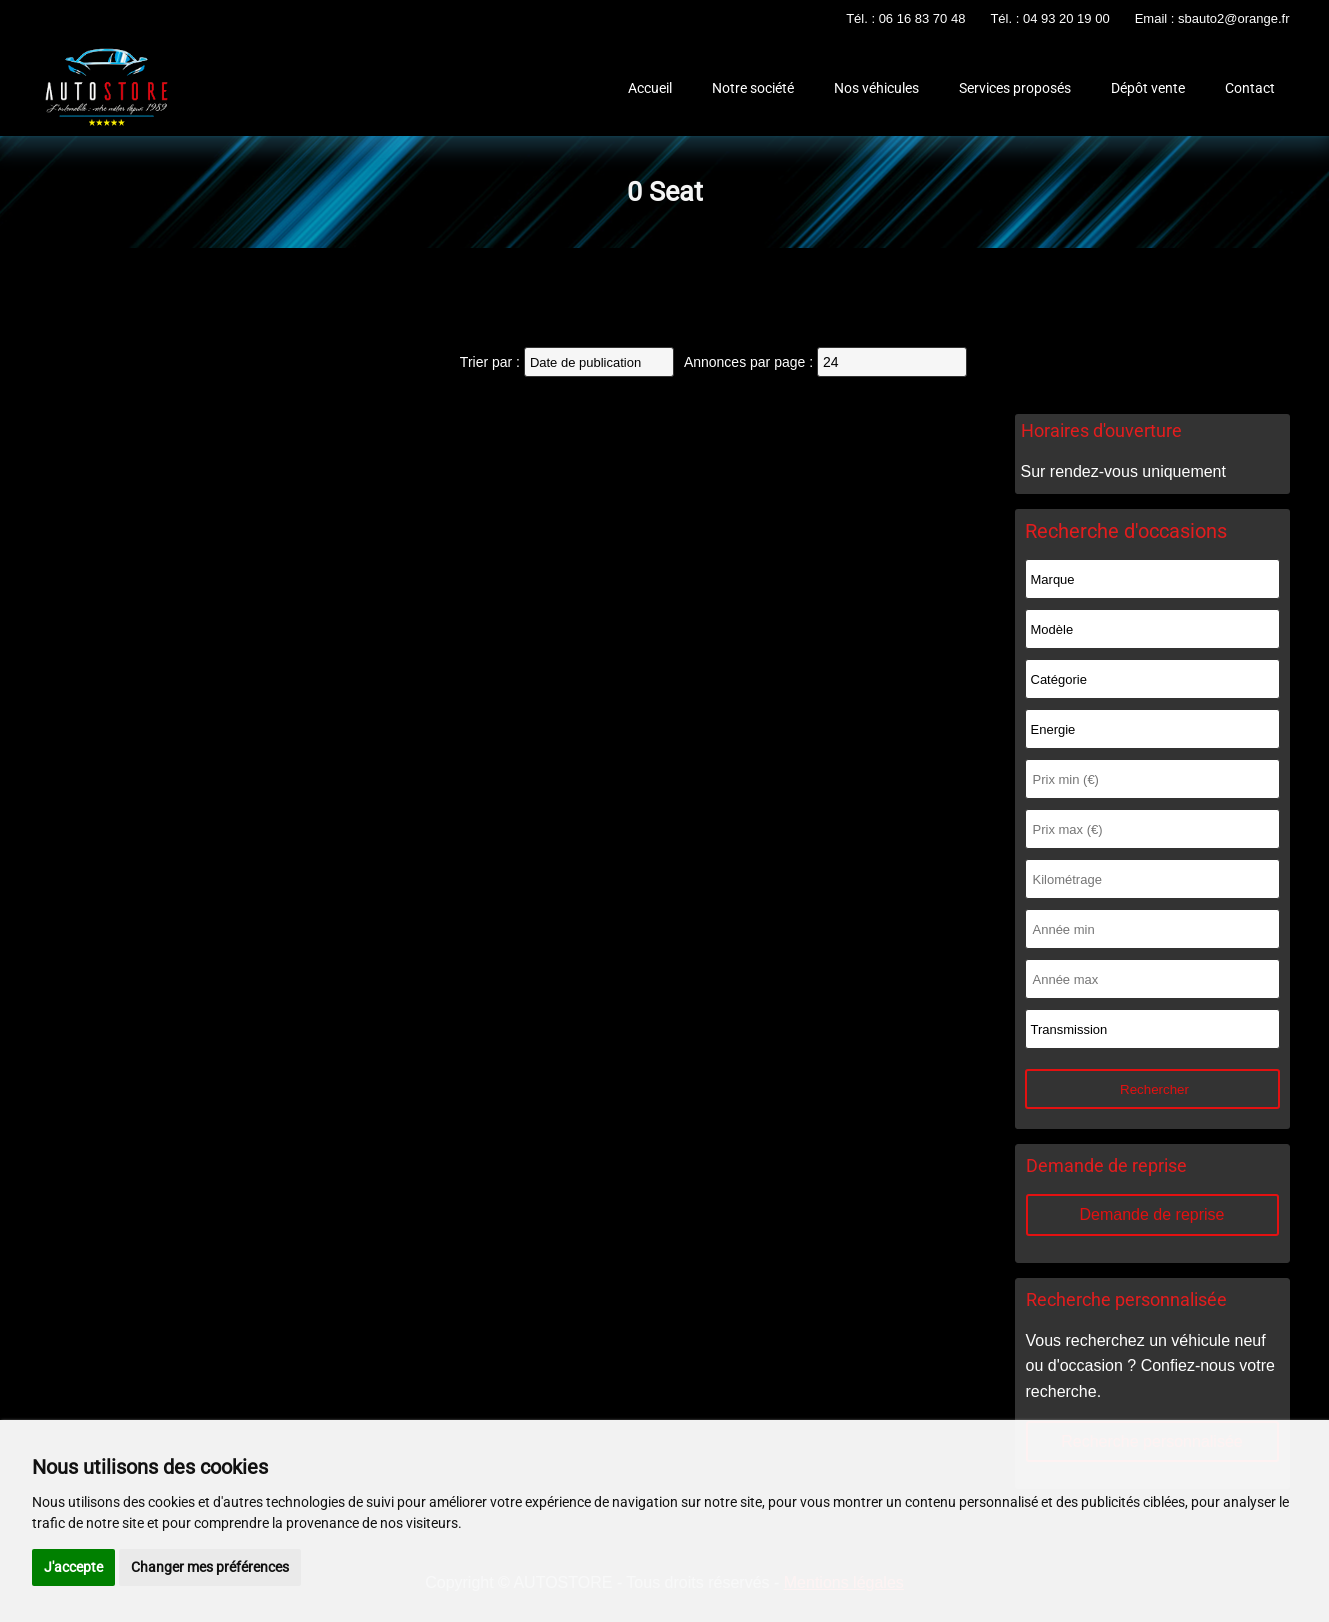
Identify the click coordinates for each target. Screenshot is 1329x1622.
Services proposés (1015, 88)
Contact (1250, 88)
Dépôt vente (1148, 88)
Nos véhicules (876, 88)
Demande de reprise (1152, 1214)
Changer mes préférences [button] (210, 1567)
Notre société (753, 88)
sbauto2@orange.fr (1234, 18)
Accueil (650, 88)
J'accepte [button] (73, 1567)
